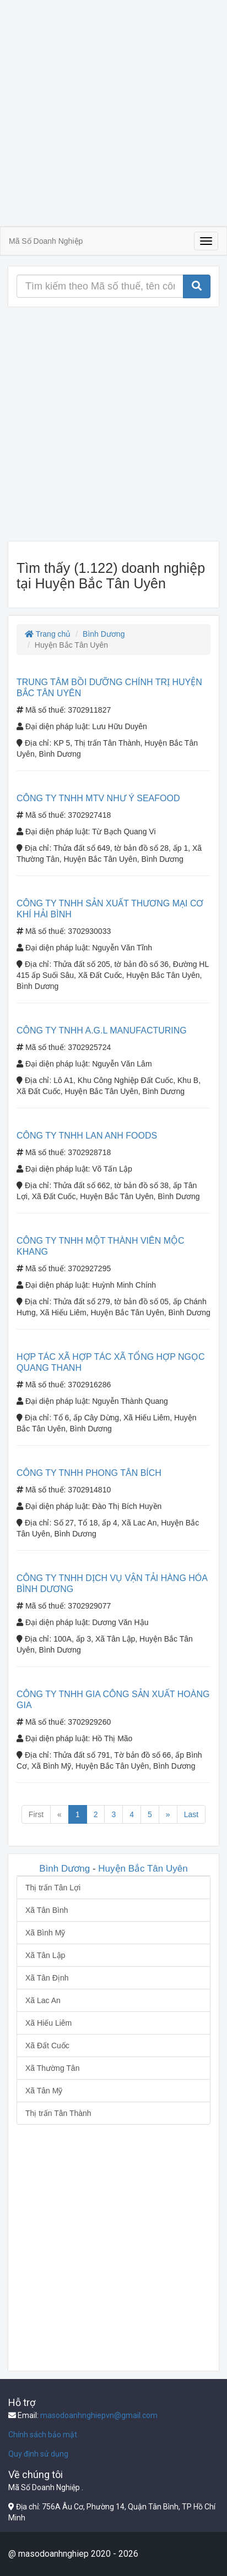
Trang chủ (48, 634)
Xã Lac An (43, 2000)
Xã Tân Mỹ (43, 2090)
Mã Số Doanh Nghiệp (46, 241)
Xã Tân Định (46, 1977)
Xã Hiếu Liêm (48, 2023)
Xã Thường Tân (52, 2068)
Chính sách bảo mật (42, 2434)
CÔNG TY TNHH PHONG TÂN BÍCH (89, 1473)
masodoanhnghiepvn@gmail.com (99, 2415)
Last (191, 1814)
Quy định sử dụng (38, 2453)
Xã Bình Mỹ (45, 1932)
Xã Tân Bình (46, 1910)
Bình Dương (104, 634)
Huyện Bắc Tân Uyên (142, 1868)
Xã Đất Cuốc (47, 2045)
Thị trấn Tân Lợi (52, 1887)
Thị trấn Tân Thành (58, 2113)
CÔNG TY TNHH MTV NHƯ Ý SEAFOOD (98, 798)
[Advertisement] (113, 113)
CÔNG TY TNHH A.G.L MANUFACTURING (102, 1030)
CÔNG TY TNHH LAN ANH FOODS (87, 1135)
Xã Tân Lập (45, 1955)
